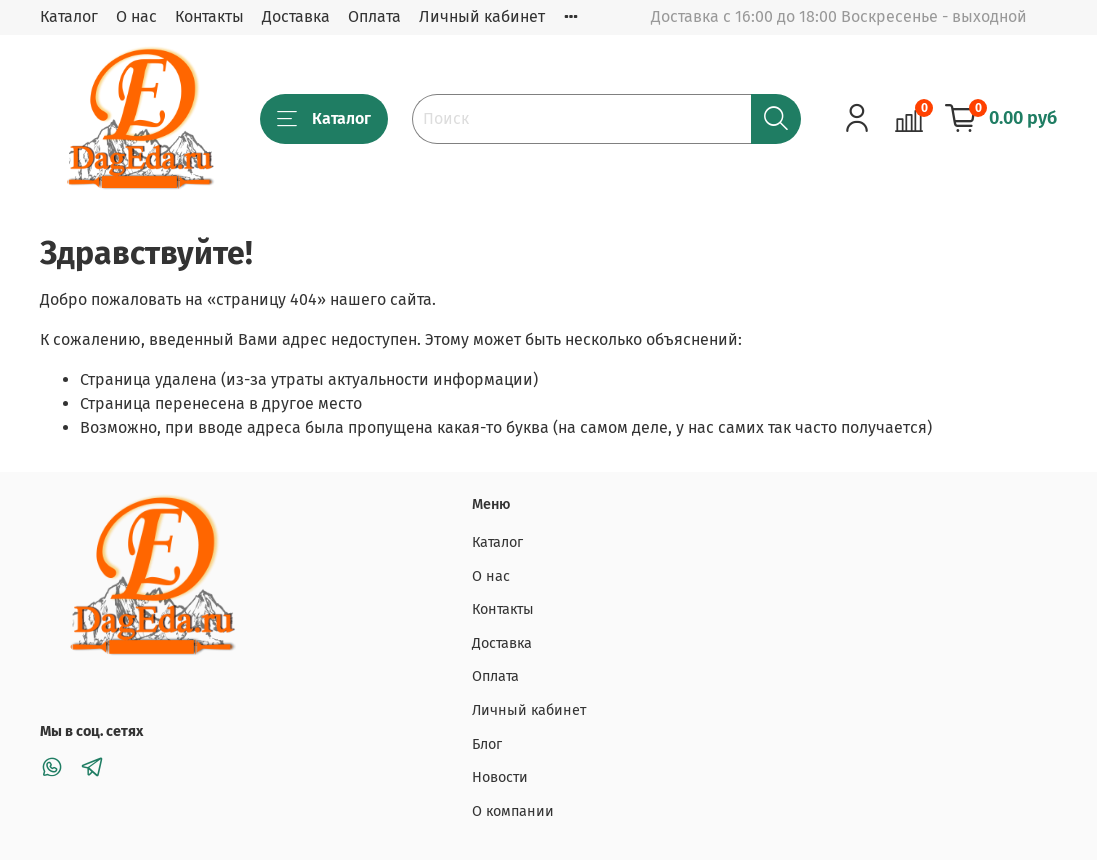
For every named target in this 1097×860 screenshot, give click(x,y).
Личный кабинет (482, 16)
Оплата (374, 16)
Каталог (69, 16)
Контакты (209, 16)
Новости (500, 777)
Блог (487, 744)
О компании (513, 811)
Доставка (296, 16)
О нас (136, 16)
